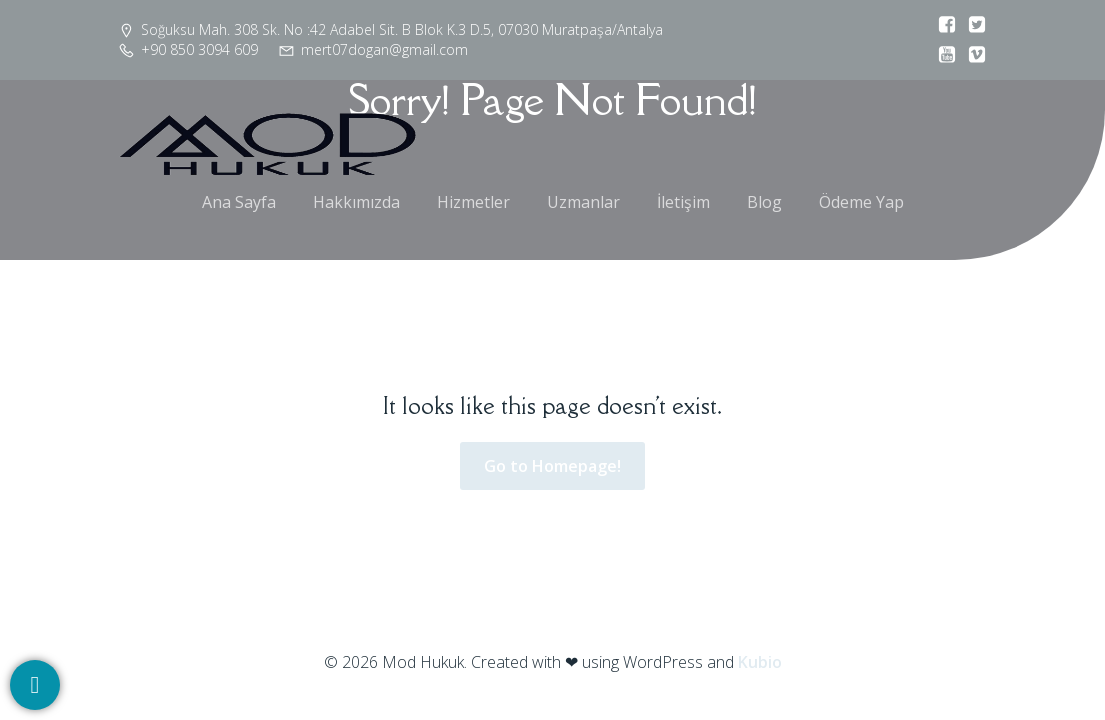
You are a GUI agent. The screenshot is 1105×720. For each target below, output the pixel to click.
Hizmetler (473, 202)
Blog (764, 202)
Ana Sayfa (239, 202)
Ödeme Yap (861, 202)
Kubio (760, 662)
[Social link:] (942, 25)
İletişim (683, 202)
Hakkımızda (356, 202)
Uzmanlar (583, 202)
